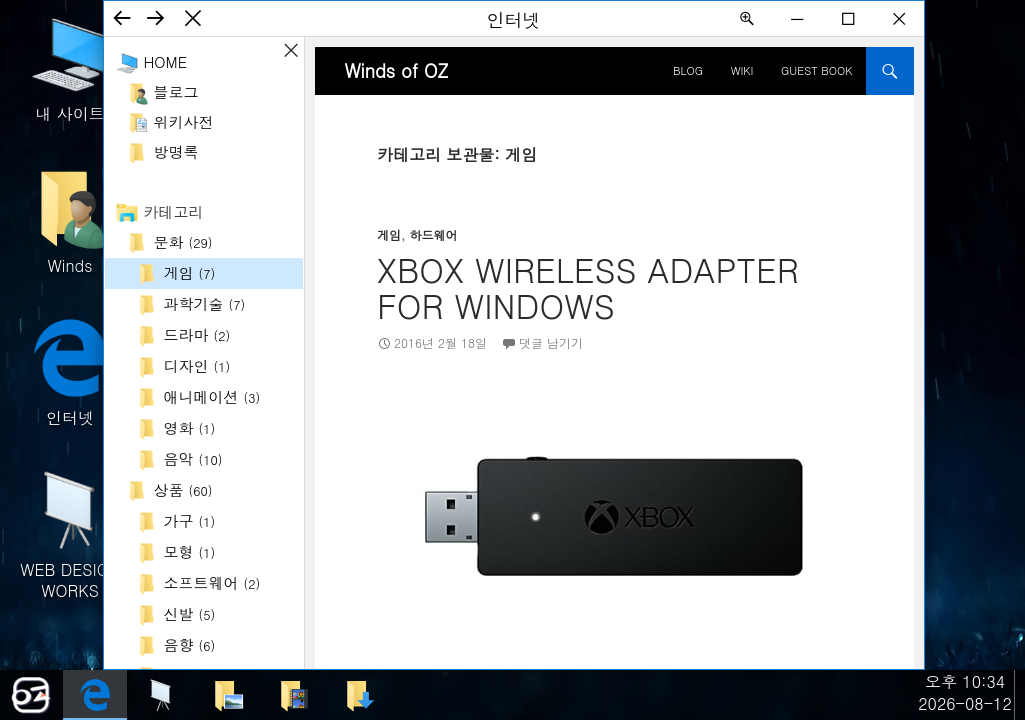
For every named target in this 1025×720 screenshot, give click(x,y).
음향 (190, 644)
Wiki (742, 70)
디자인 (197, 365)
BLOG (688, 70)
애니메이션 (212, 396)
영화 (190, 427)
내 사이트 (70, 67)
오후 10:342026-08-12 (965, 692)
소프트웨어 (212, 582)
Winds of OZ (397, 70)
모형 (190, 551)
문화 (183, 241)
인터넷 (70, 371)
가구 (190, 520)
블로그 (176, 91)
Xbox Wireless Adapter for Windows (588, 287)
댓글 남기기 (551, 342)
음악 (193, 458)
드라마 (197, 334)
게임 (190, 272)
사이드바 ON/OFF (291, 50)
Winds (70, 219)
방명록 (176, 151)
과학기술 (205, 303)
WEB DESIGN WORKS (70, 533)
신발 (190, 613)
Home (166, 61)
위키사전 (184, 121)
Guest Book (816, 70)
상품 (183, 489)
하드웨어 (434, 234)
